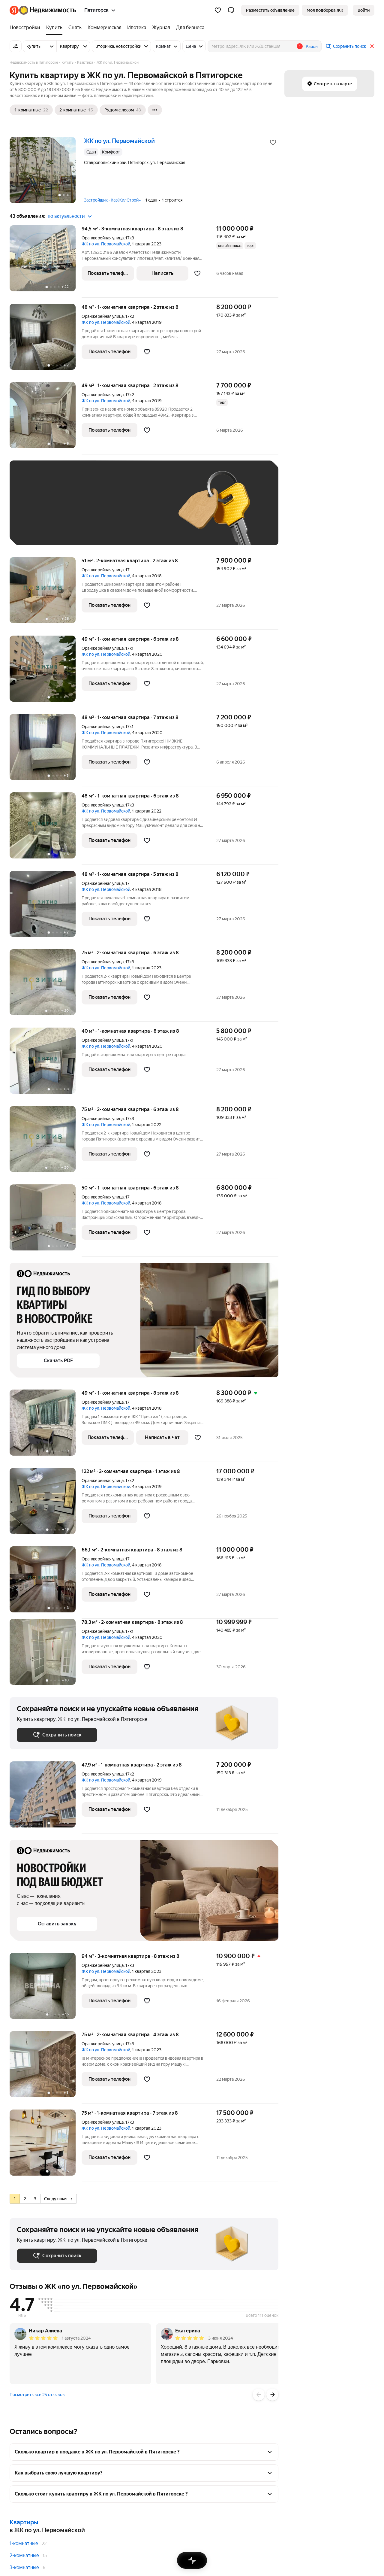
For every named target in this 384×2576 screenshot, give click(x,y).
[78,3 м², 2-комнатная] (46, 1655)
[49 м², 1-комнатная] (46, 418)
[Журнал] (161, 27)
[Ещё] (155, 110)
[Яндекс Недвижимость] (47, 10)
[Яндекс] (14, 10)
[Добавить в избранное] (273, 142)
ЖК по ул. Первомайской (106, 244)
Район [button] (312, 46)
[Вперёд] (272, 2395)
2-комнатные (24, 2555)
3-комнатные (24, 2567)
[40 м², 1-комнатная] (46, 1064)
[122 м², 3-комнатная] (46, 1504)
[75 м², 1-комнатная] (46, 2146)
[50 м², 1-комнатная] (46, 1220)
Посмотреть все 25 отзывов (37, 2394)
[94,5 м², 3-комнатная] (46, 261)
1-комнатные (24, 2543)
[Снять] (75, 27)
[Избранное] (217, 10)
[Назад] (259, 2395)
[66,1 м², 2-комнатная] (46, 1582)
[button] (231, 10)
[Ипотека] (136, 27)
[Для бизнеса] (188, 27)
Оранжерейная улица (103, 237)
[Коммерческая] (104, 27)
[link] (363, 10)
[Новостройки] (26, 27)
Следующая (58, 2198)
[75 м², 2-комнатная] (46, 985)
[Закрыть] (372, 46)
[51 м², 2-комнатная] (46, 593)
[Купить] (54, 27)
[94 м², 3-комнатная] (46, 1989)
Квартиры (24, 2522)
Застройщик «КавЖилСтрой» (112, 200)
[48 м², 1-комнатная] (46, 340)
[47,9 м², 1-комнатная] (46, 1797)
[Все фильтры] (16, 46)
